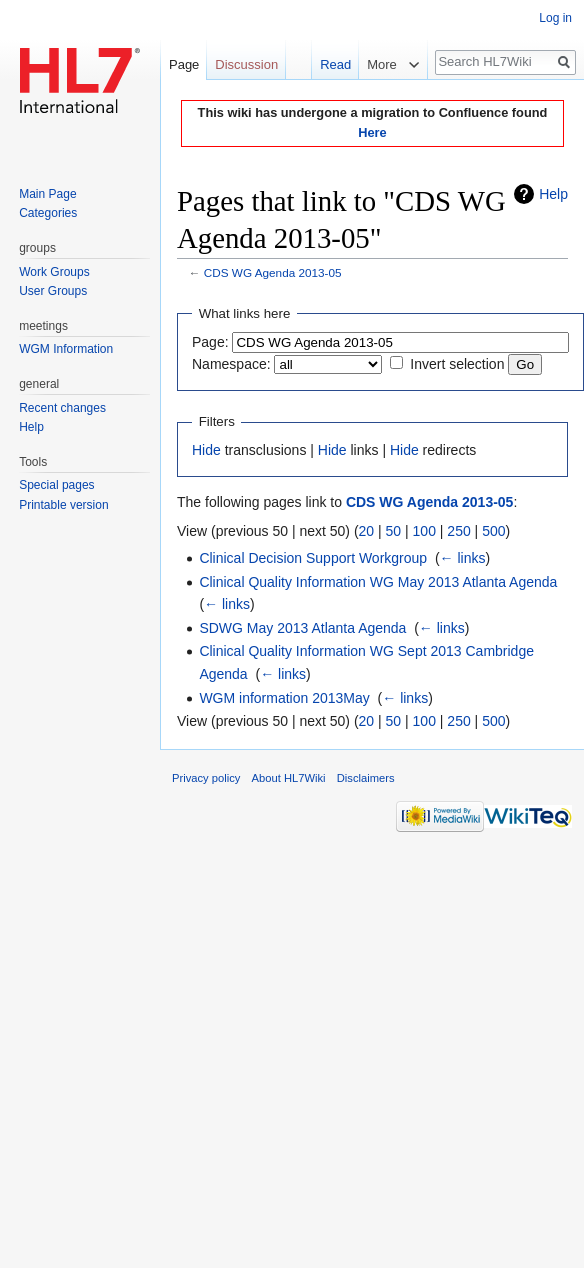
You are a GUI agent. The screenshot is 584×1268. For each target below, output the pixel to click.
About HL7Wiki (289, 778)
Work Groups (54, 272)
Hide (206, 450)
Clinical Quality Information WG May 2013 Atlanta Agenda (378, 582)
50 (394, 531)
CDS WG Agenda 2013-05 (273, 272)
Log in (555, 18)
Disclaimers (366, 778)
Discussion (246, 64)
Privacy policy (206, 778)
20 (367, 531)
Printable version (63, 505)
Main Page (47, 194)
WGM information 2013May (284, 698)
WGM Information (66, 349)
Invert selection (457, 364)
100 (424, 531)
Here (372, 132)
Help (553, 194)
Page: (210, 342)
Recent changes (62, 408)
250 (458, 531)
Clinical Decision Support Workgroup (313, 558)
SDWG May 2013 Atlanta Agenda (302, 628)
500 (493, 531)
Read (325, 64)
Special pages (56, 485)
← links (463, 558)
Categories (48, 213)
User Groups (53, 291)
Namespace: (231, 364)
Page (184, 64)
